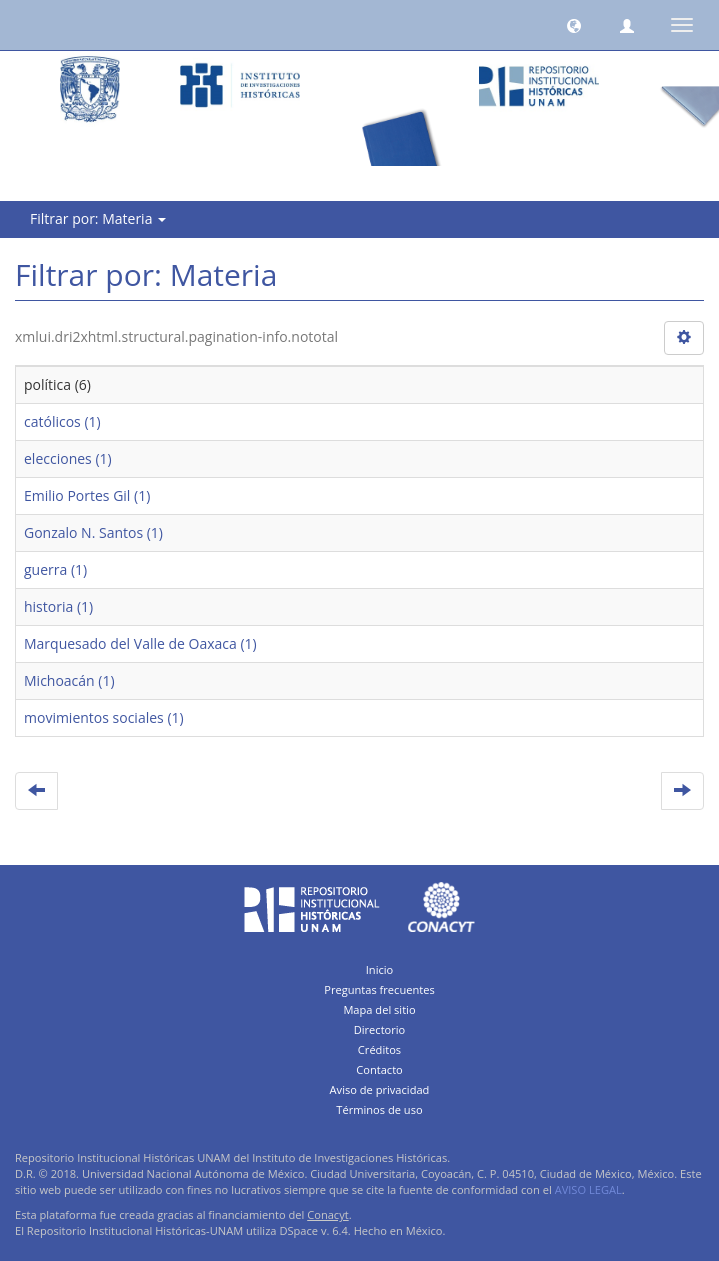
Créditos (379, 1049)
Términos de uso (379, 1109)
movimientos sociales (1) (104, 717)
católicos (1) (62, 421)
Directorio (380, 1029)
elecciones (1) (68, 458)
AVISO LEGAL (588, 1189)
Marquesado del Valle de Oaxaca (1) (140, 643)
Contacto (379, 1069)
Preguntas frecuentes (379, 989)
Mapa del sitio (379, 1009)
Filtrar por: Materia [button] (98, 218)
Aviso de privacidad (380, 1089)
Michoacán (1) (69, 680)
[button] (574, 25)
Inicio (380, 969)
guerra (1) (55, 569)
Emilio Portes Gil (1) (87, 495)
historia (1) (58, 606)
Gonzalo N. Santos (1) (93, 532)
